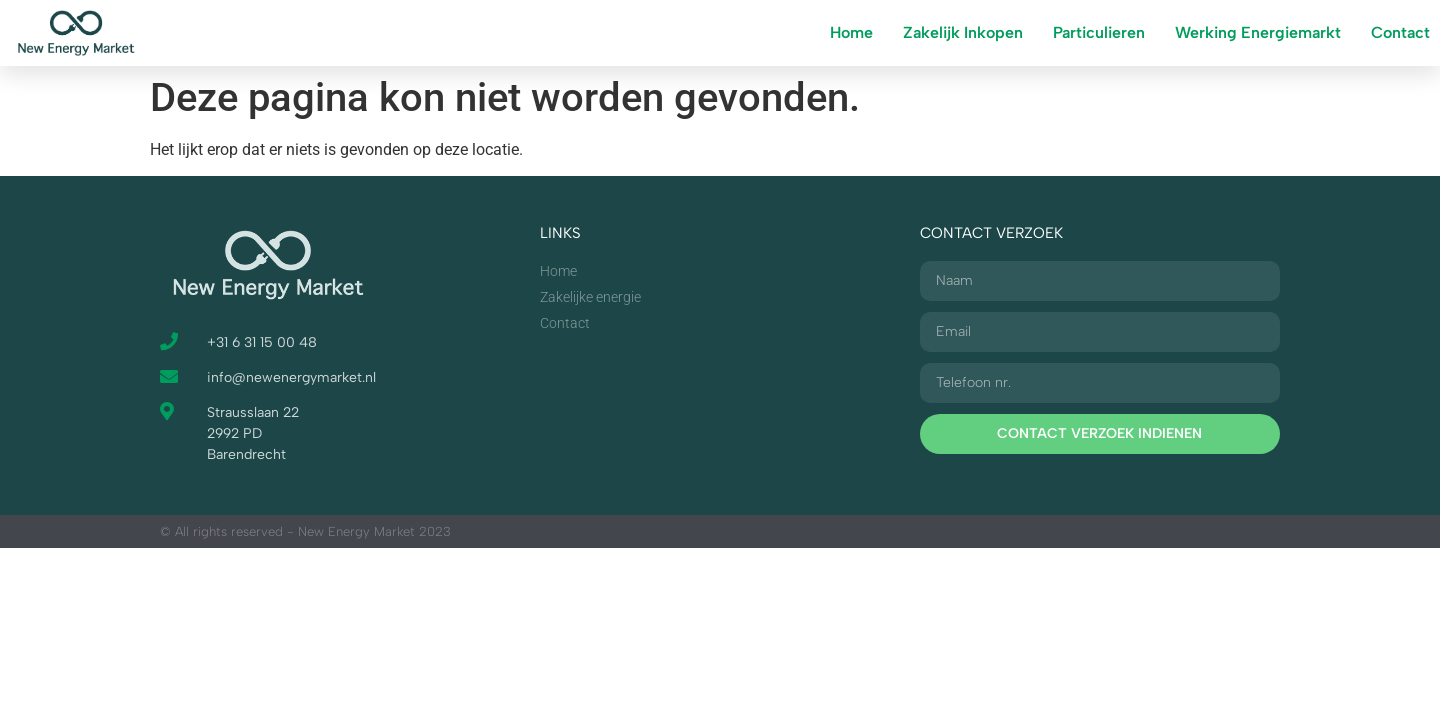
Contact (1400, 32)
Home (851, 32)
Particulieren (1099, 32)
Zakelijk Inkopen (963, 32)
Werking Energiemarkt (1258, 32)
